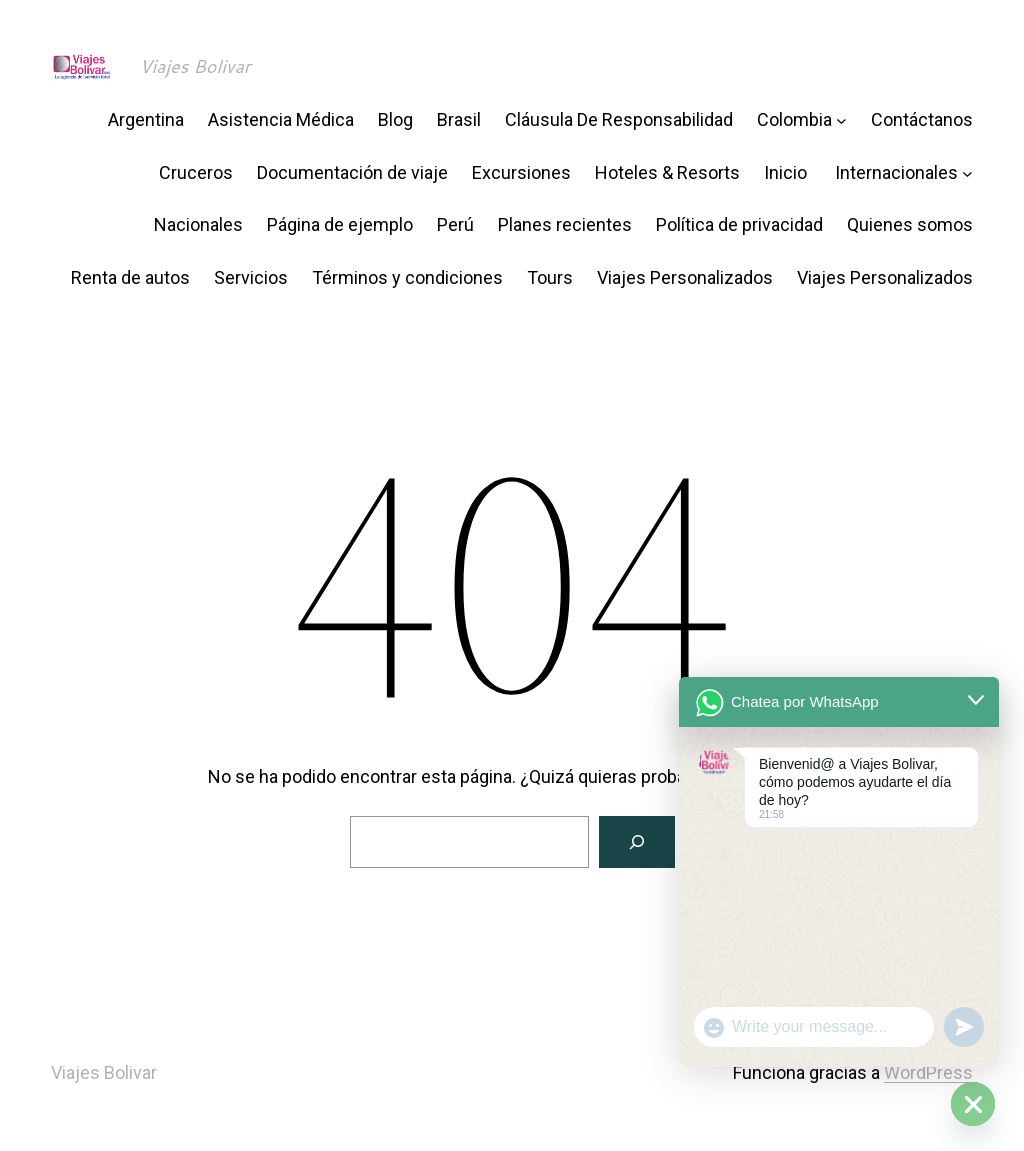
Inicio (787, 172)
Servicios (251, 277)
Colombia (794, 119)
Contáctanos (922, 119)
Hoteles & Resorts (667, 172)
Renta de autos (130, 277)
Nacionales (198, 224)
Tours (550, 277)
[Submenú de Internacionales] (967, 173)
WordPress (928, 1072)
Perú (455, 224)
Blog (395, 119)
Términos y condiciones (407, 277)
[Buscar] (637, 842)
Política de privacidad (739, 224)
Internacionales (896, 172)
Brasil (459, 119)
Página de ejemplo (340, 224)
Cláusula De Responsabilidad (619, 119)
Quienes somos (910, 224)
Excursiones (521, 172)
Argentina (146, 119)
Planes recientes (565, 224)
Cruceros (196, 172)
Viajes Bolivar (195, 66)
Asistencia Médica (281, 119)
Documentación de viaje (352, 172)
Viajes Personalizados (685, 277)
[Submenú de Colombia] (841, 120)
